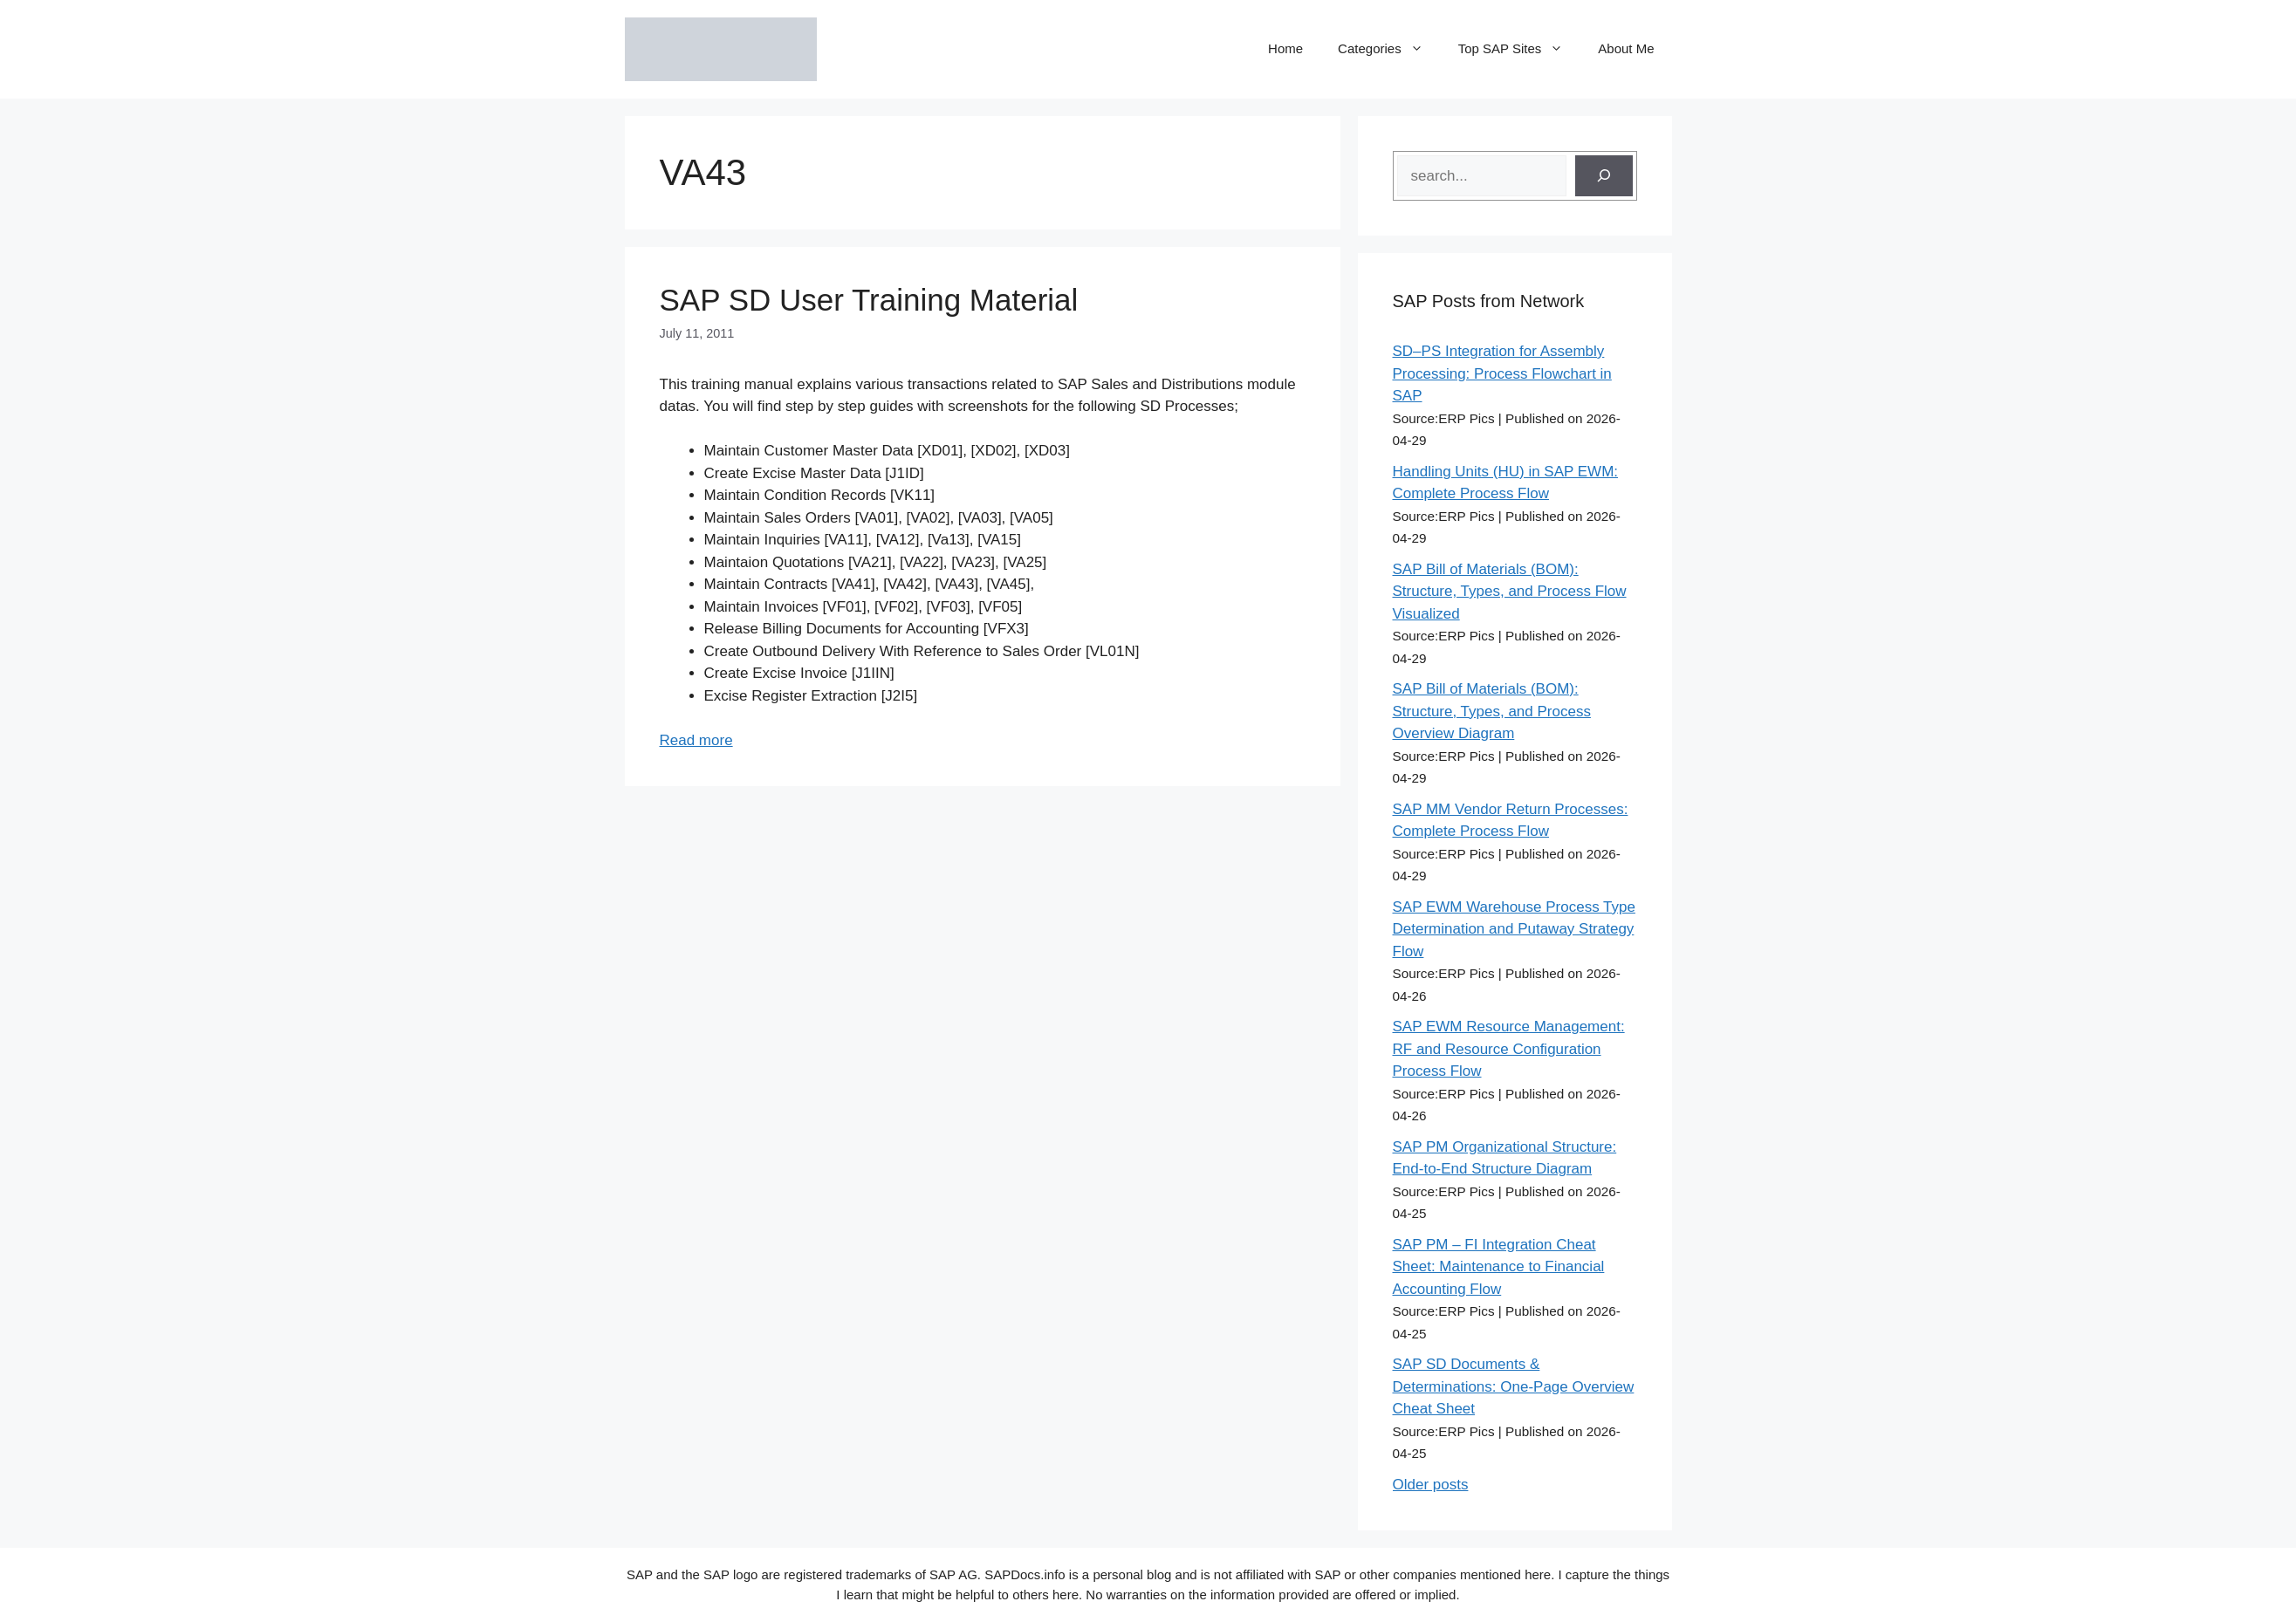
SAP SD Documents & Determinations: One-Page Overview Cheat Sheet (1514, 1386)
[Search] (1604, 176)
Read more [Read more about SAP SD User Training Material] (696, 740)
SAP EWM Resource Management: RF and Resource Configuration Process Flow (1509, 1048)
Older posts (1431, 1484)
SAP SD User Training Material (869, 300)
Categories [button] (1389, 49)
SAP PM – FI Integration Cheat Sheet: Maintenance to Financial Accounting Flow (1499, 1266)
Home (1285, 48)
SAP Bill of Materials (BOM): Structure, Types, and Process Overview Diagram (1492, 711)
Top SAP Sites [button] (1519, 49)
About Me (1626, 48)
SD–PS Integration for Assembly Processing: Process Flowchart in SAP (1502, 373)
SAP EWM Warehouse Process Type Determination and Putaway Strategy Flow (1514, 929)
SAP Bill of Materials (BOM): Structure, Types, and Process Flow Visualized (1510, 591)
